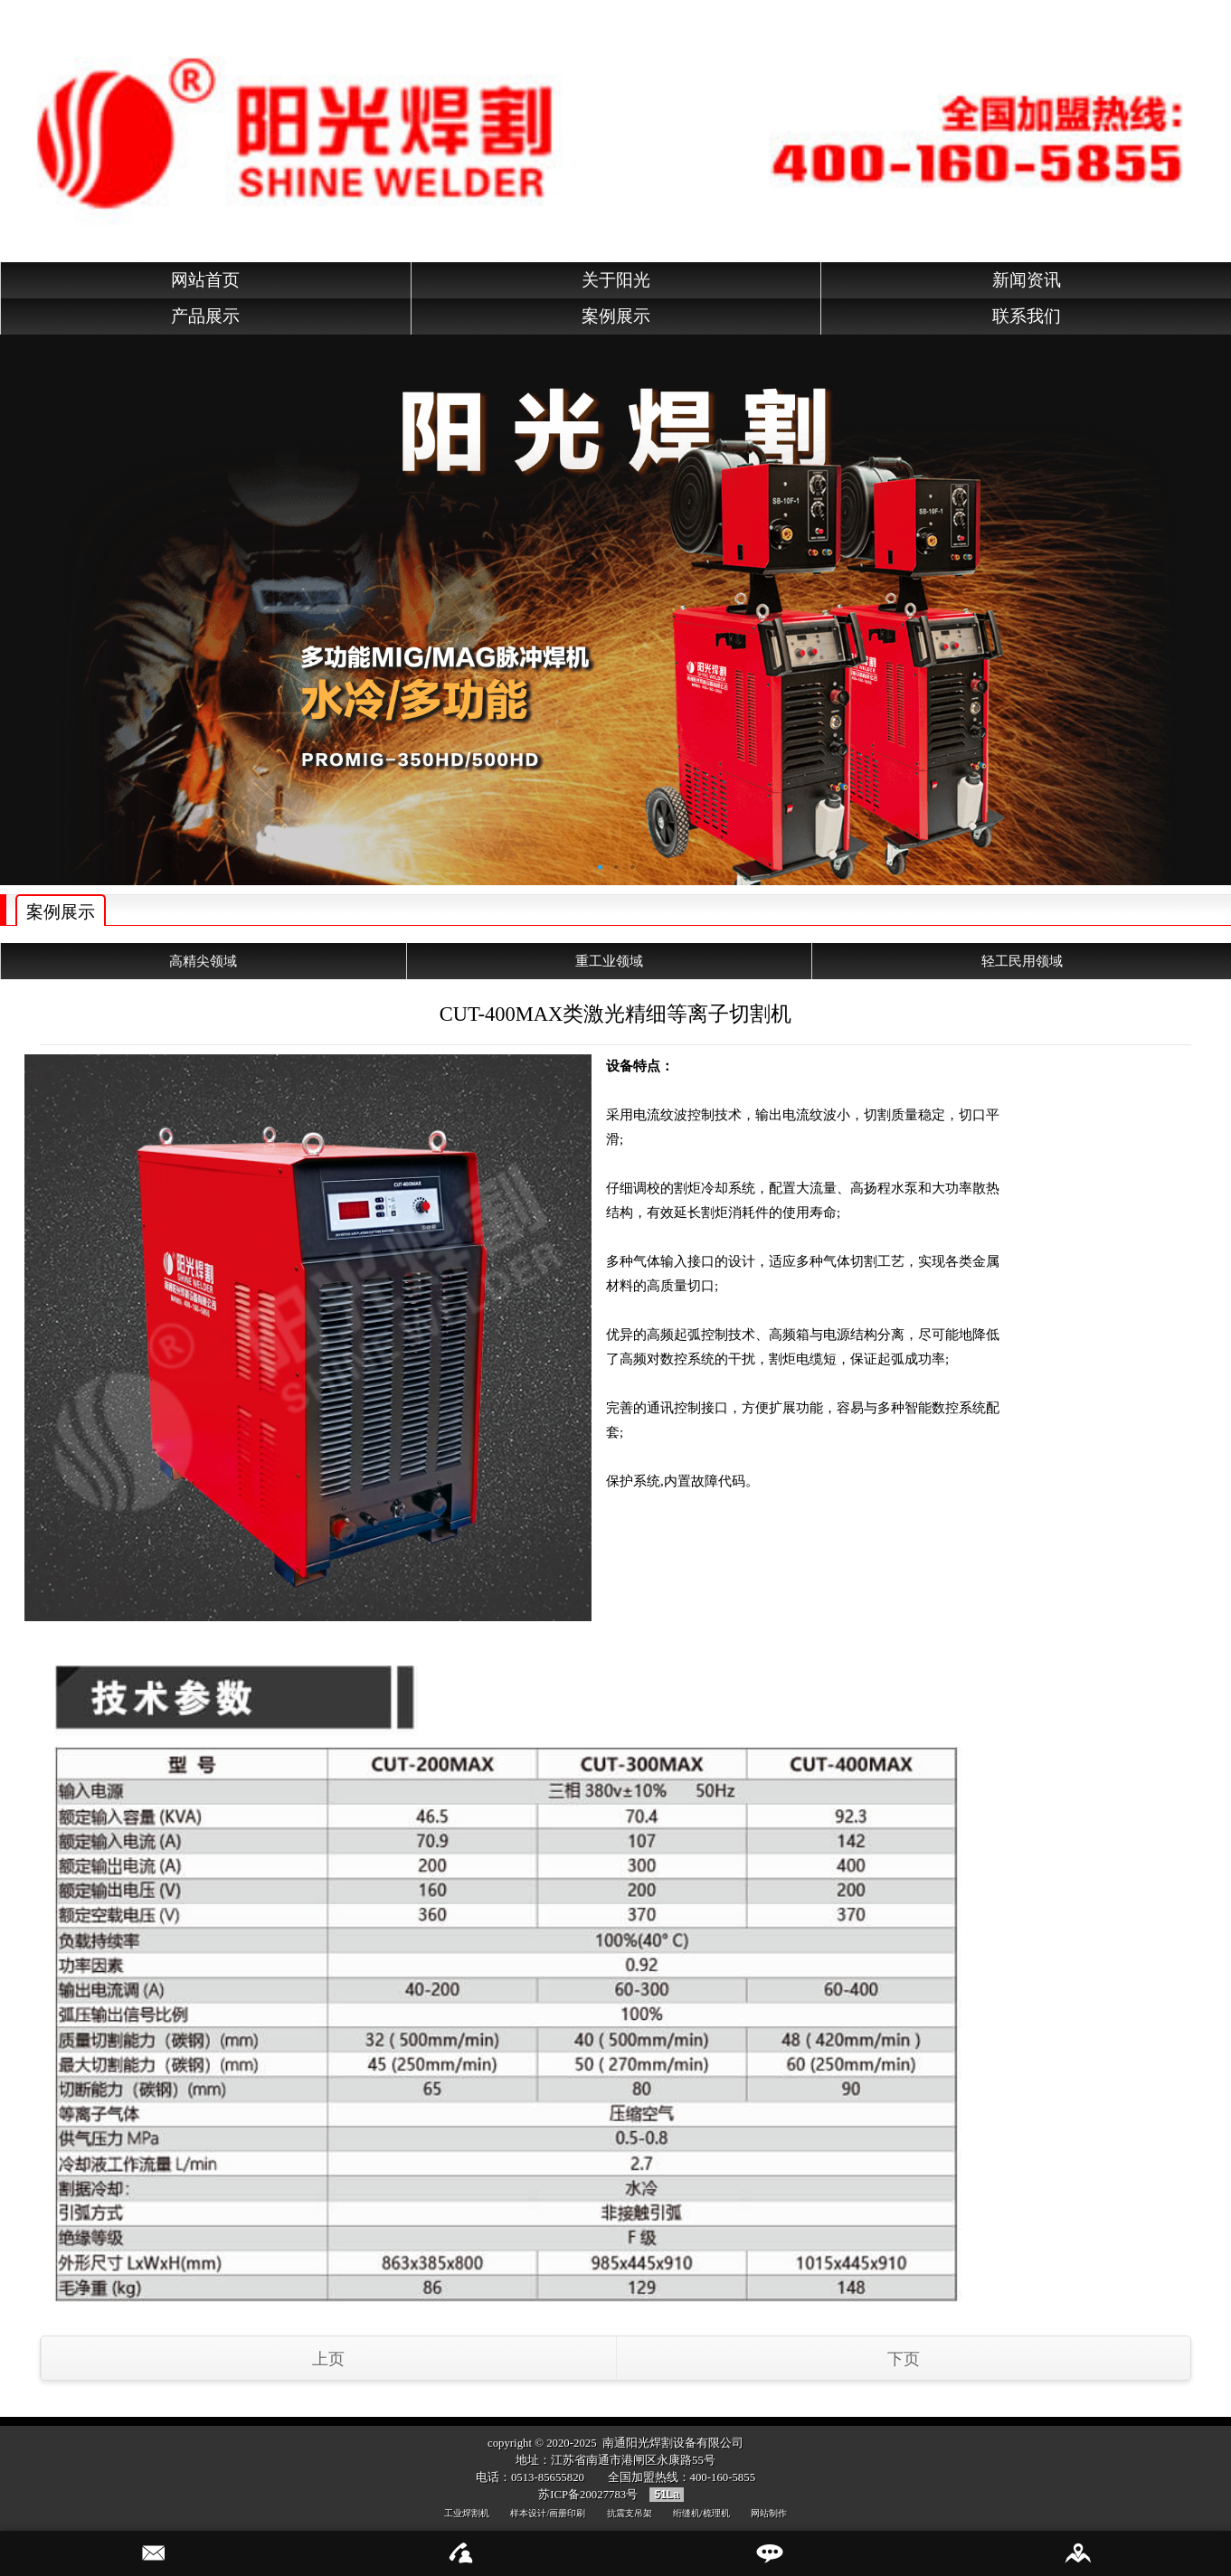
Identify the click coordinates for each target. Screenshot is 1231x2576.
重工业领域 (609, 960)
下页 (903, 2359)
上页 (328, 2359)
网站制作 (769, 2513)
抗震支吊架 (629, 2513)
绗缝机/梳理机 (701, 2513)
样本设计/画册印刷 (547, 2513)
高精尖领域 (203, 960)
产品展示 (205, 316)
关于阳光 (616, 279)
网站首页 (205, 279)
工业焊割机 (466, 2513)
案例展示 (616, 316)
